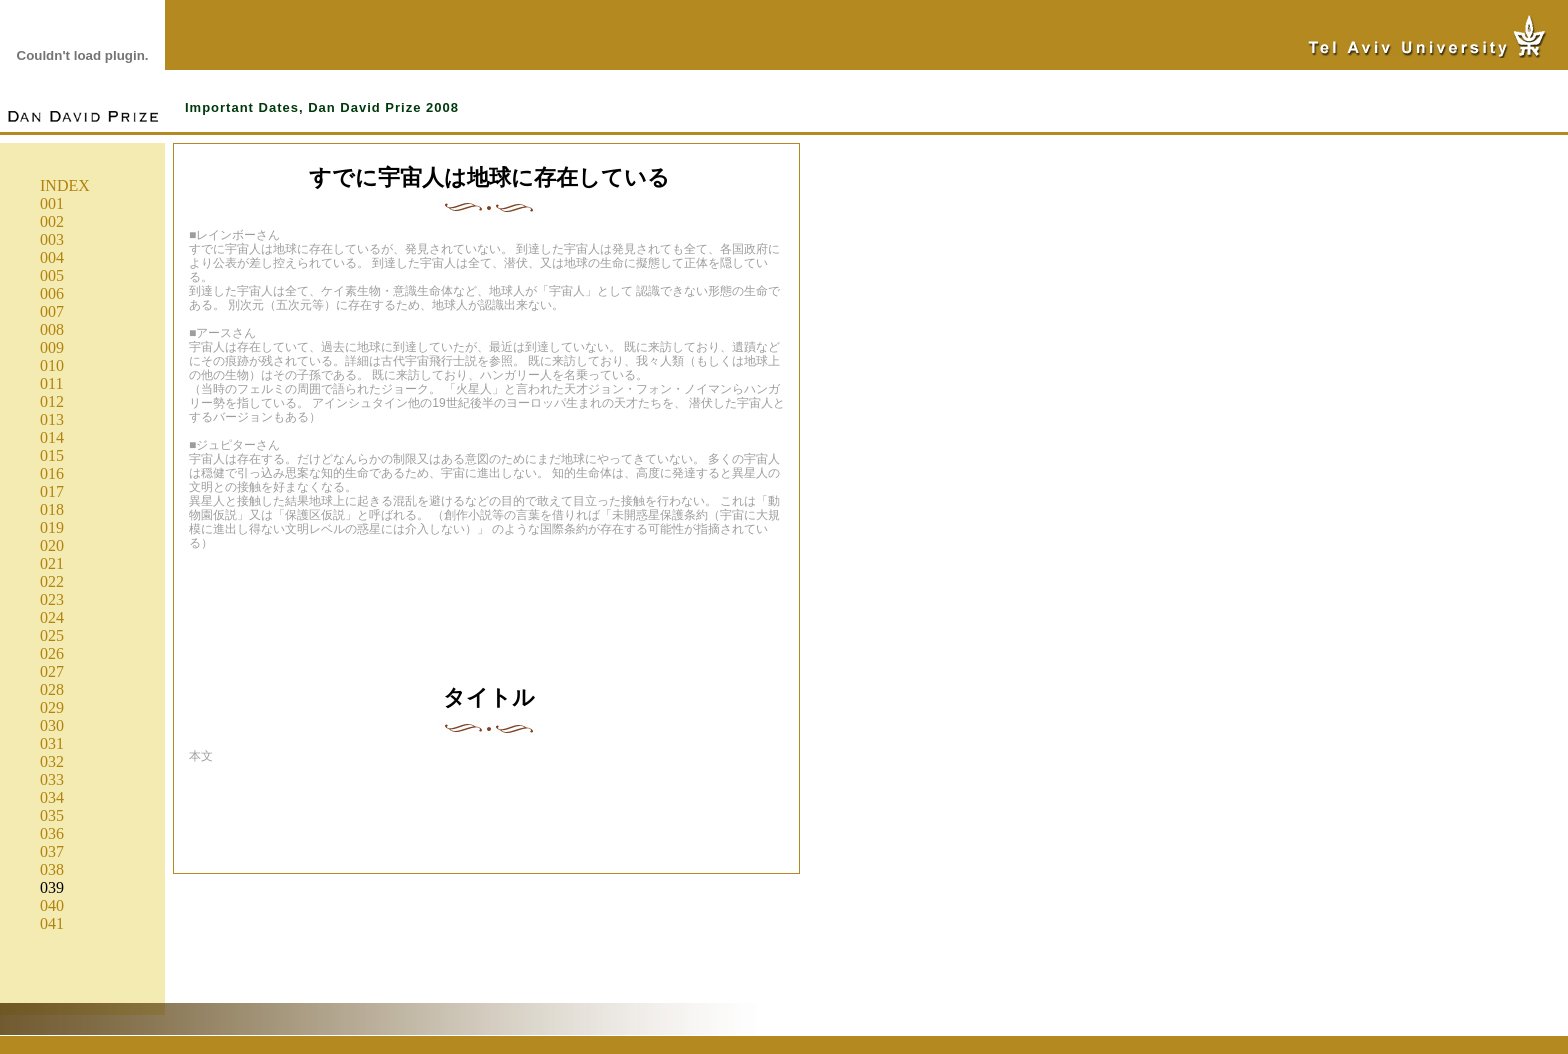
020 (52, 545)
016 (52, 473)
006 (52, 293)
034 (52, 797)
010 (52, 365)
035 (52, 815)
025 (52, 635)
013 (52, 419)
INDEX (65, 185)
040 (52, 905)
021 (52, 563)
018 (52, 509)
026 (52, 653)
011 (51, 383)
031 (52, 743)
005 (52, 275)
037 (52, 851)
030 (52, 725)
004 (52, 257)
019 (52, 527)
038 (52, 869)
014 (52, 437)
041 (52, 923)
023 (52, 599)
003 (52, 239)
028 (52, 689)
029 (52, 707)
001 (52, 203)
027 (52, 671)
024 (52, 617)
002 (52, 221)
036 (52, 833)
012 (52, 401)
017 (52, 491)
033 (52, 779)
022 (52, 581)
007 (52, 311)
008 (52, 329)
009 (52, 347)
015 (52, 455)
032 (52, 761)
